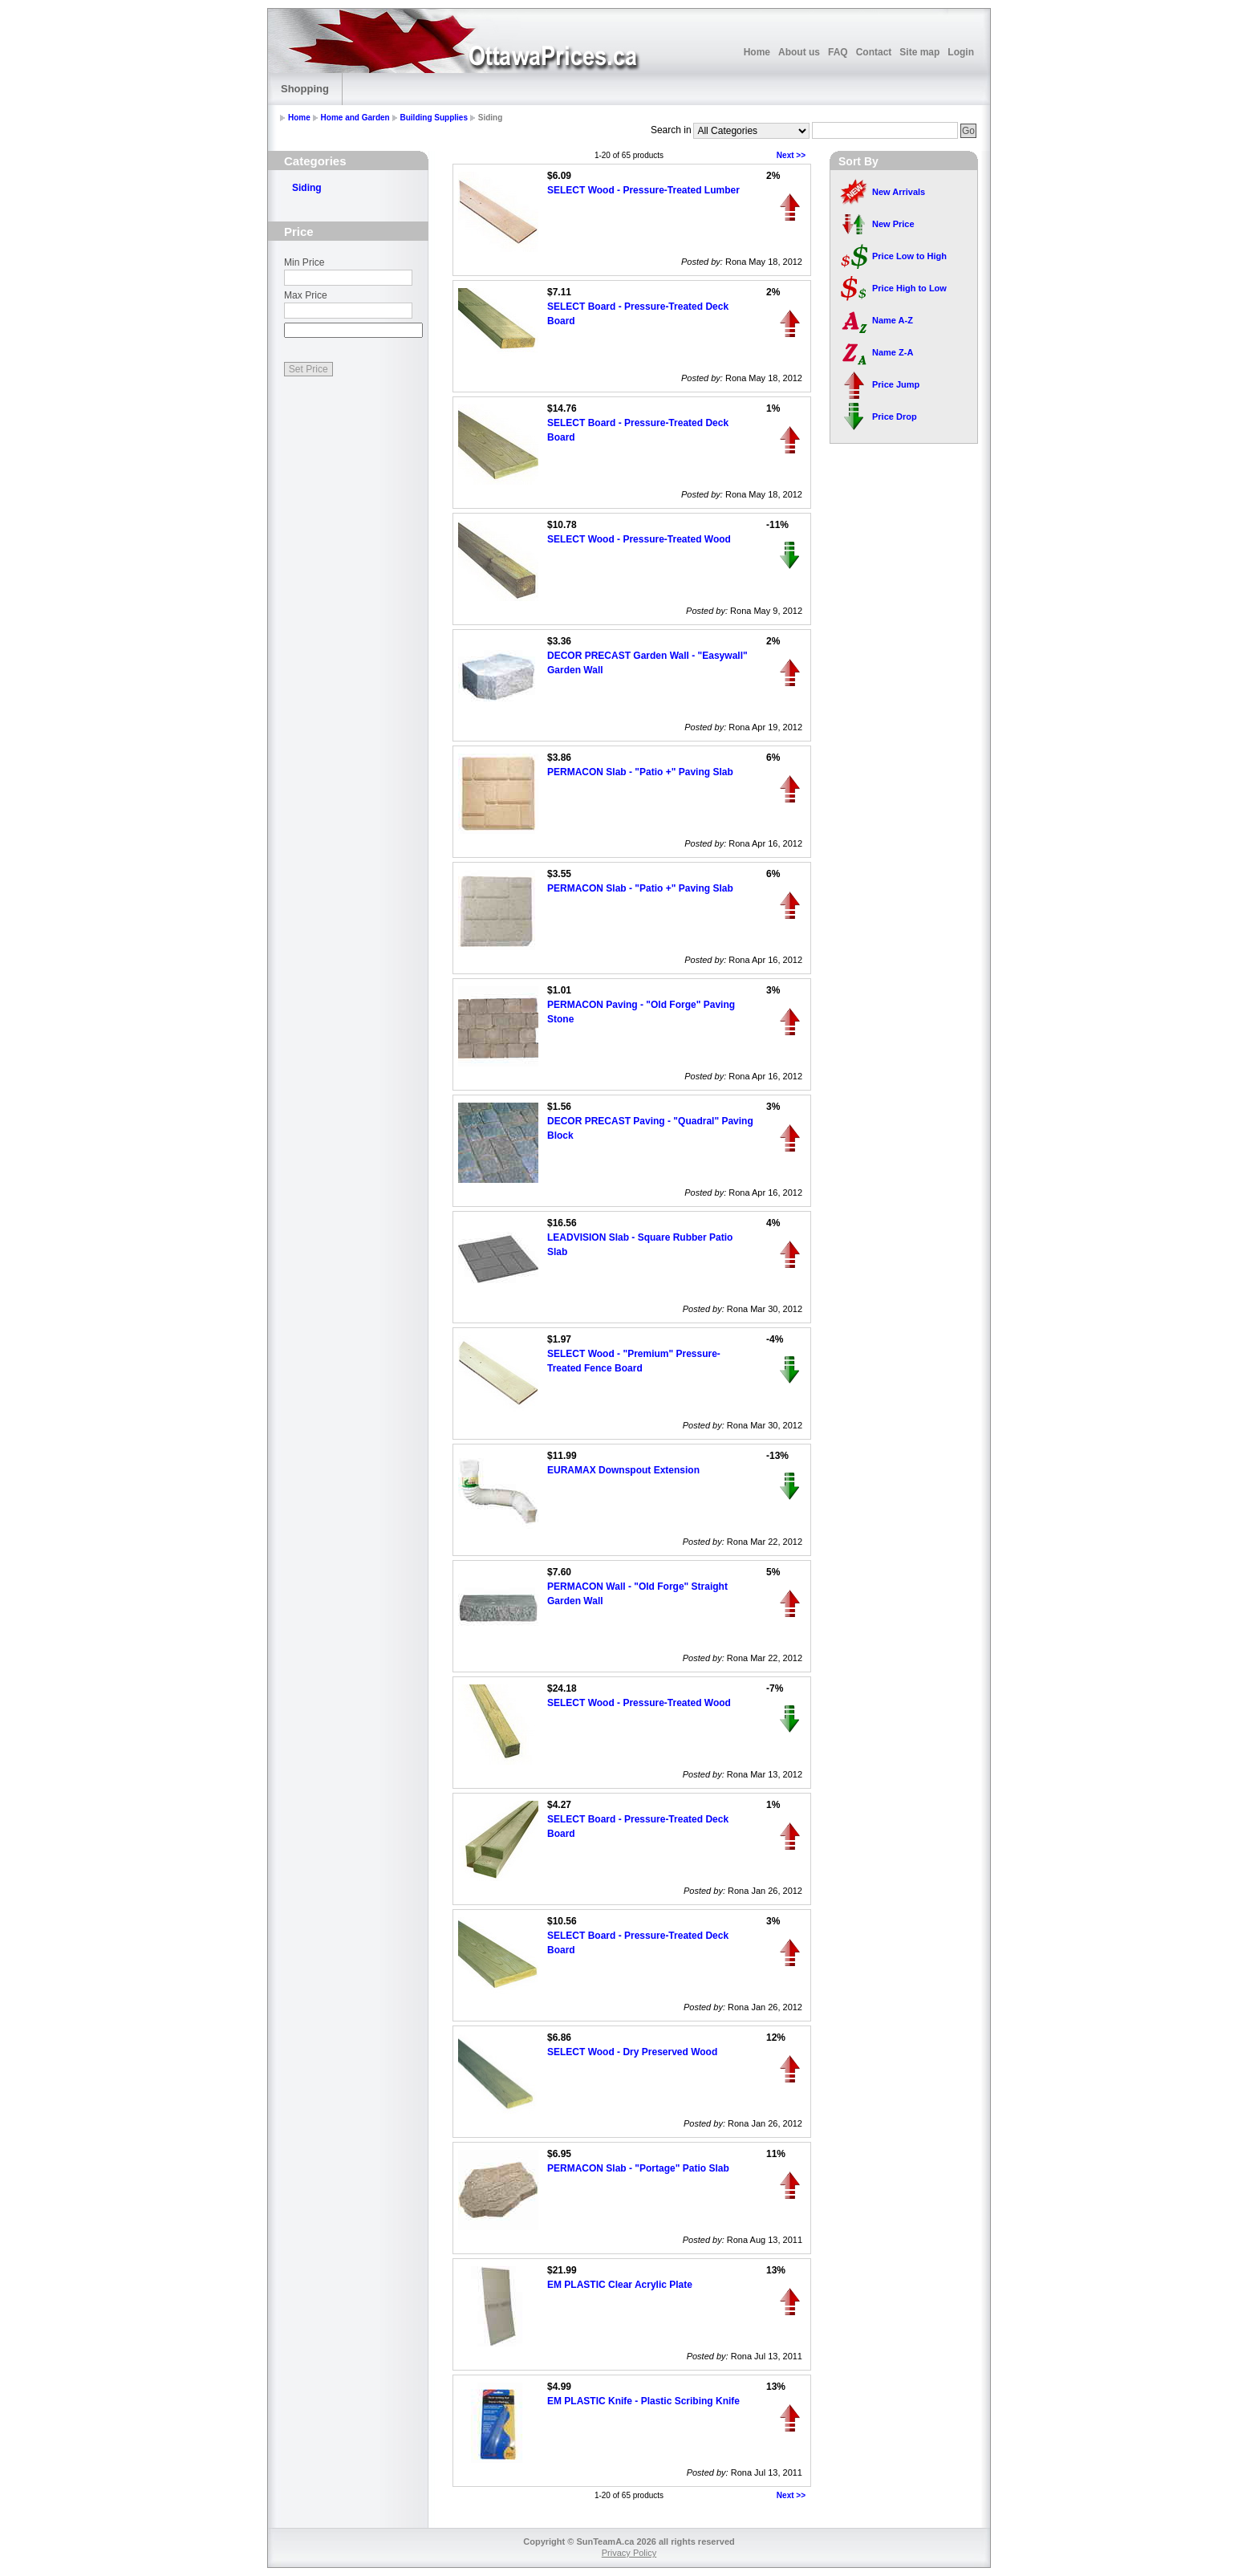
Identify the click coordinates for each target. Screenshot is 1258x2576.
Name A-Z (892, 320)
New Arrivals (898, 192)
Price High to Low (909, 288)
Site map (919, 52)
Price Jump (895, 384)
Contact (874, 52)
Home (757, 52)
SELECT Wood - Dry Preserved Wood (632, 2052)
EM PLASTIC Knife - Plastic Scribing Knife (643, 2401)
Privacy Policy (629, 2553)
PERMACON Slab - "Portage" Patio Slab (638, 2168)
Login (961, 52)
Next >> (791, 155)
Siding (307, 187)
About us (799, 52)
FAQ (838, 52)
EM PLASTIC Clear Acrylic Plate (619, 2284)
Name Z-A (892, 352)
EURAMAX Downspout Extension (623, 1470)
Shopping (305, 89)
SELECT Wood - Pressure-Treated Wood (639, 539)
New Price (893, 224)
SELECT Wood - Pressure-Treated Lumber (643, 190)
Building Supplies (434, 117)
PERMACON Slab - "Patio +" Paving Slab (640, 772)
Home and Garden (355, 117)
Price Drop (894, 416)
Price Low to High (909, 256)
